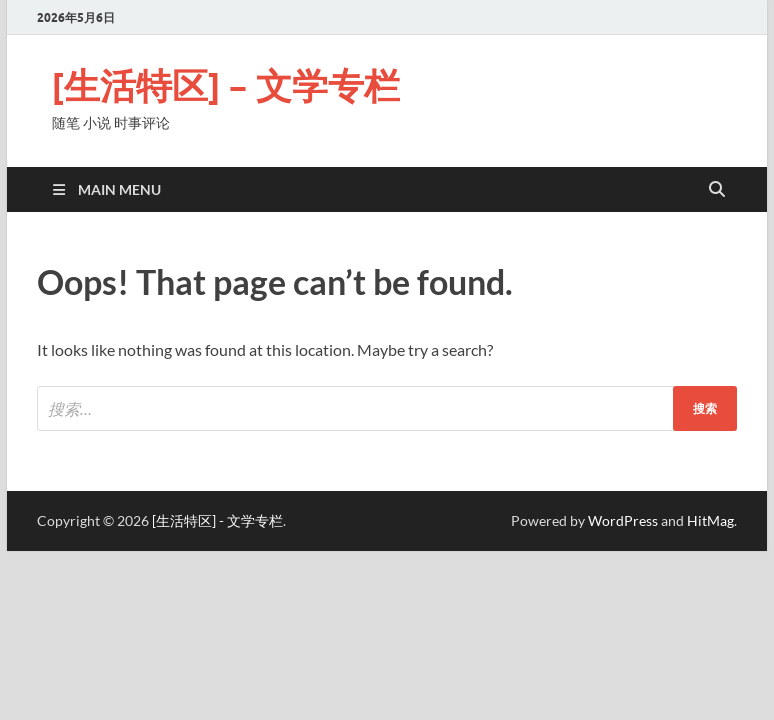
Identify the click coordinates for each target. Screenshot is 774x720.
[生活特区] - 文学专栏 (217, 520)
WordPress (623, 520)
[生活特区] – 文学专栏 (226, 85)
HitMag (710, 520)
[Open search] (717, 190)
